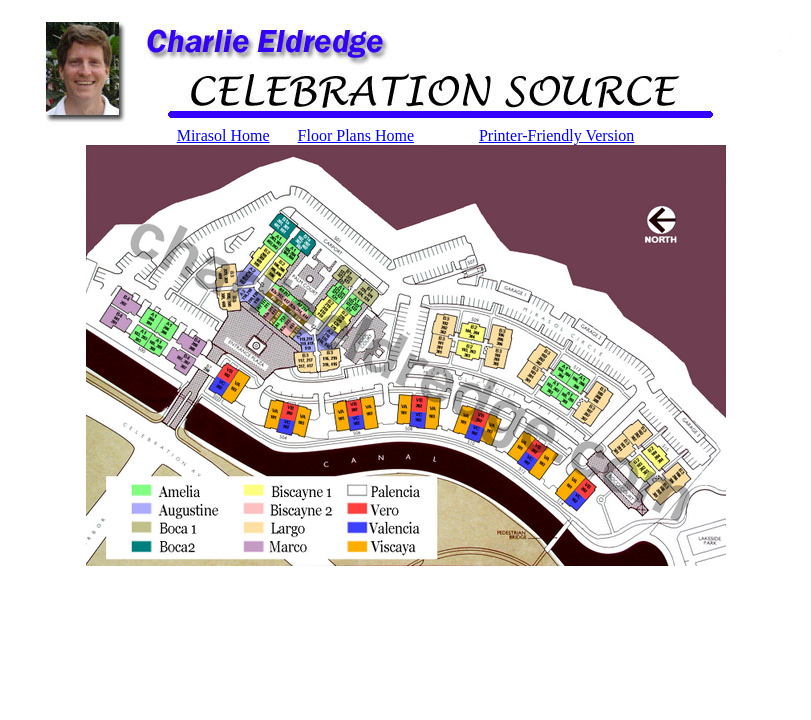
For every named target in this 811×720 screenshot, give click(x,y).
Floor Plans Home (356, 135)
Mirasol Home (223, 135)
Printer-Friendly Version (556, 135)
